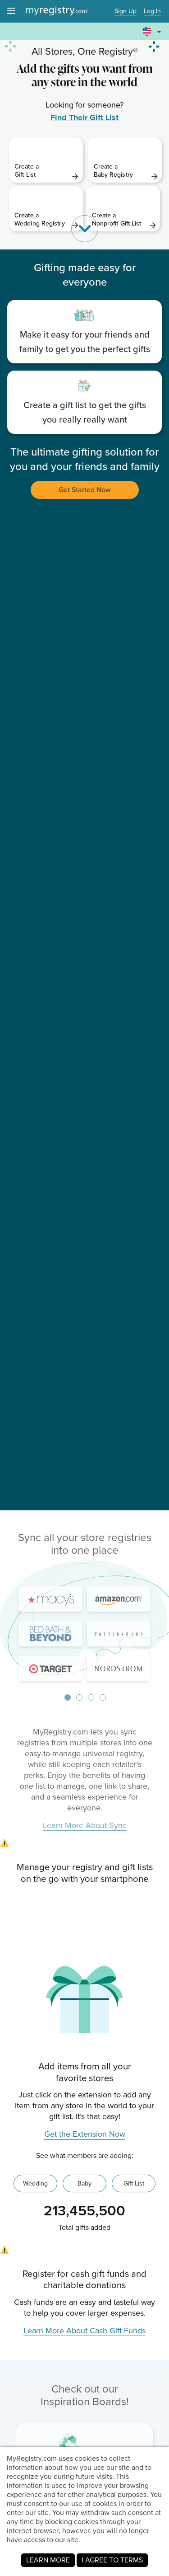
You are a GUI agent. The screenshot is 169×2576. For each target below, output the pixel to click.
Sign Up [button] (125, 11)
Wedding (35, 2183)
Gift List (133, 2183)
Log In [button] (152, 11)
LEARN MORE (48, 2560)
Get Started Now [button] (85, 489)
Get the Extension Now (84, 2134)
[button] (153, 32)
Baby (84, 2183)
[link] (46, 160)
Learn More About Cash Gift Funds (84, 2331)
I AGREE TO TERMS (112, 2560)
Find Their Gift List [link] (84, 117)
